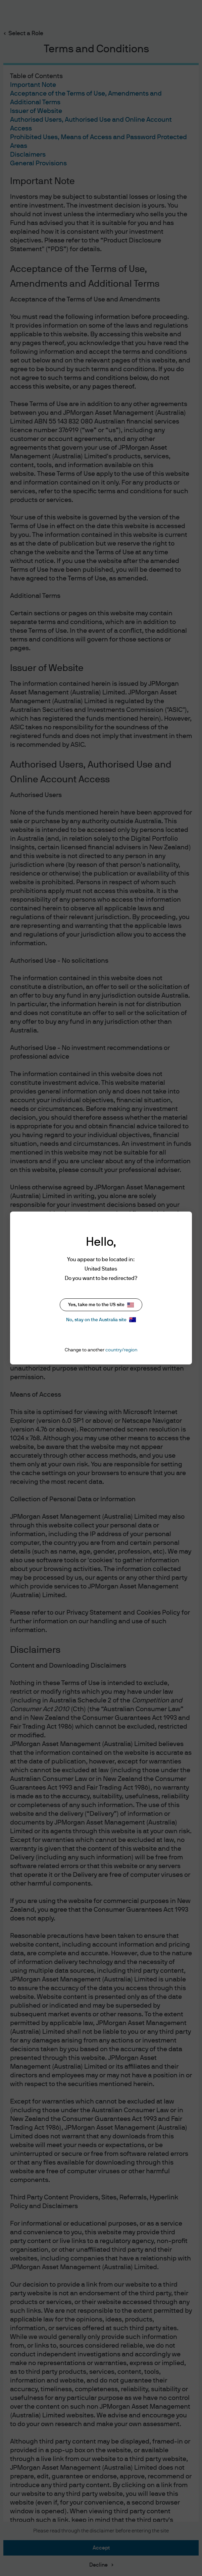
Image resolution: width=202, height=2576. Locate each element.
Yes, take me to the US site (101, 1304)
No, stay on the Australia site (101, 1319)
